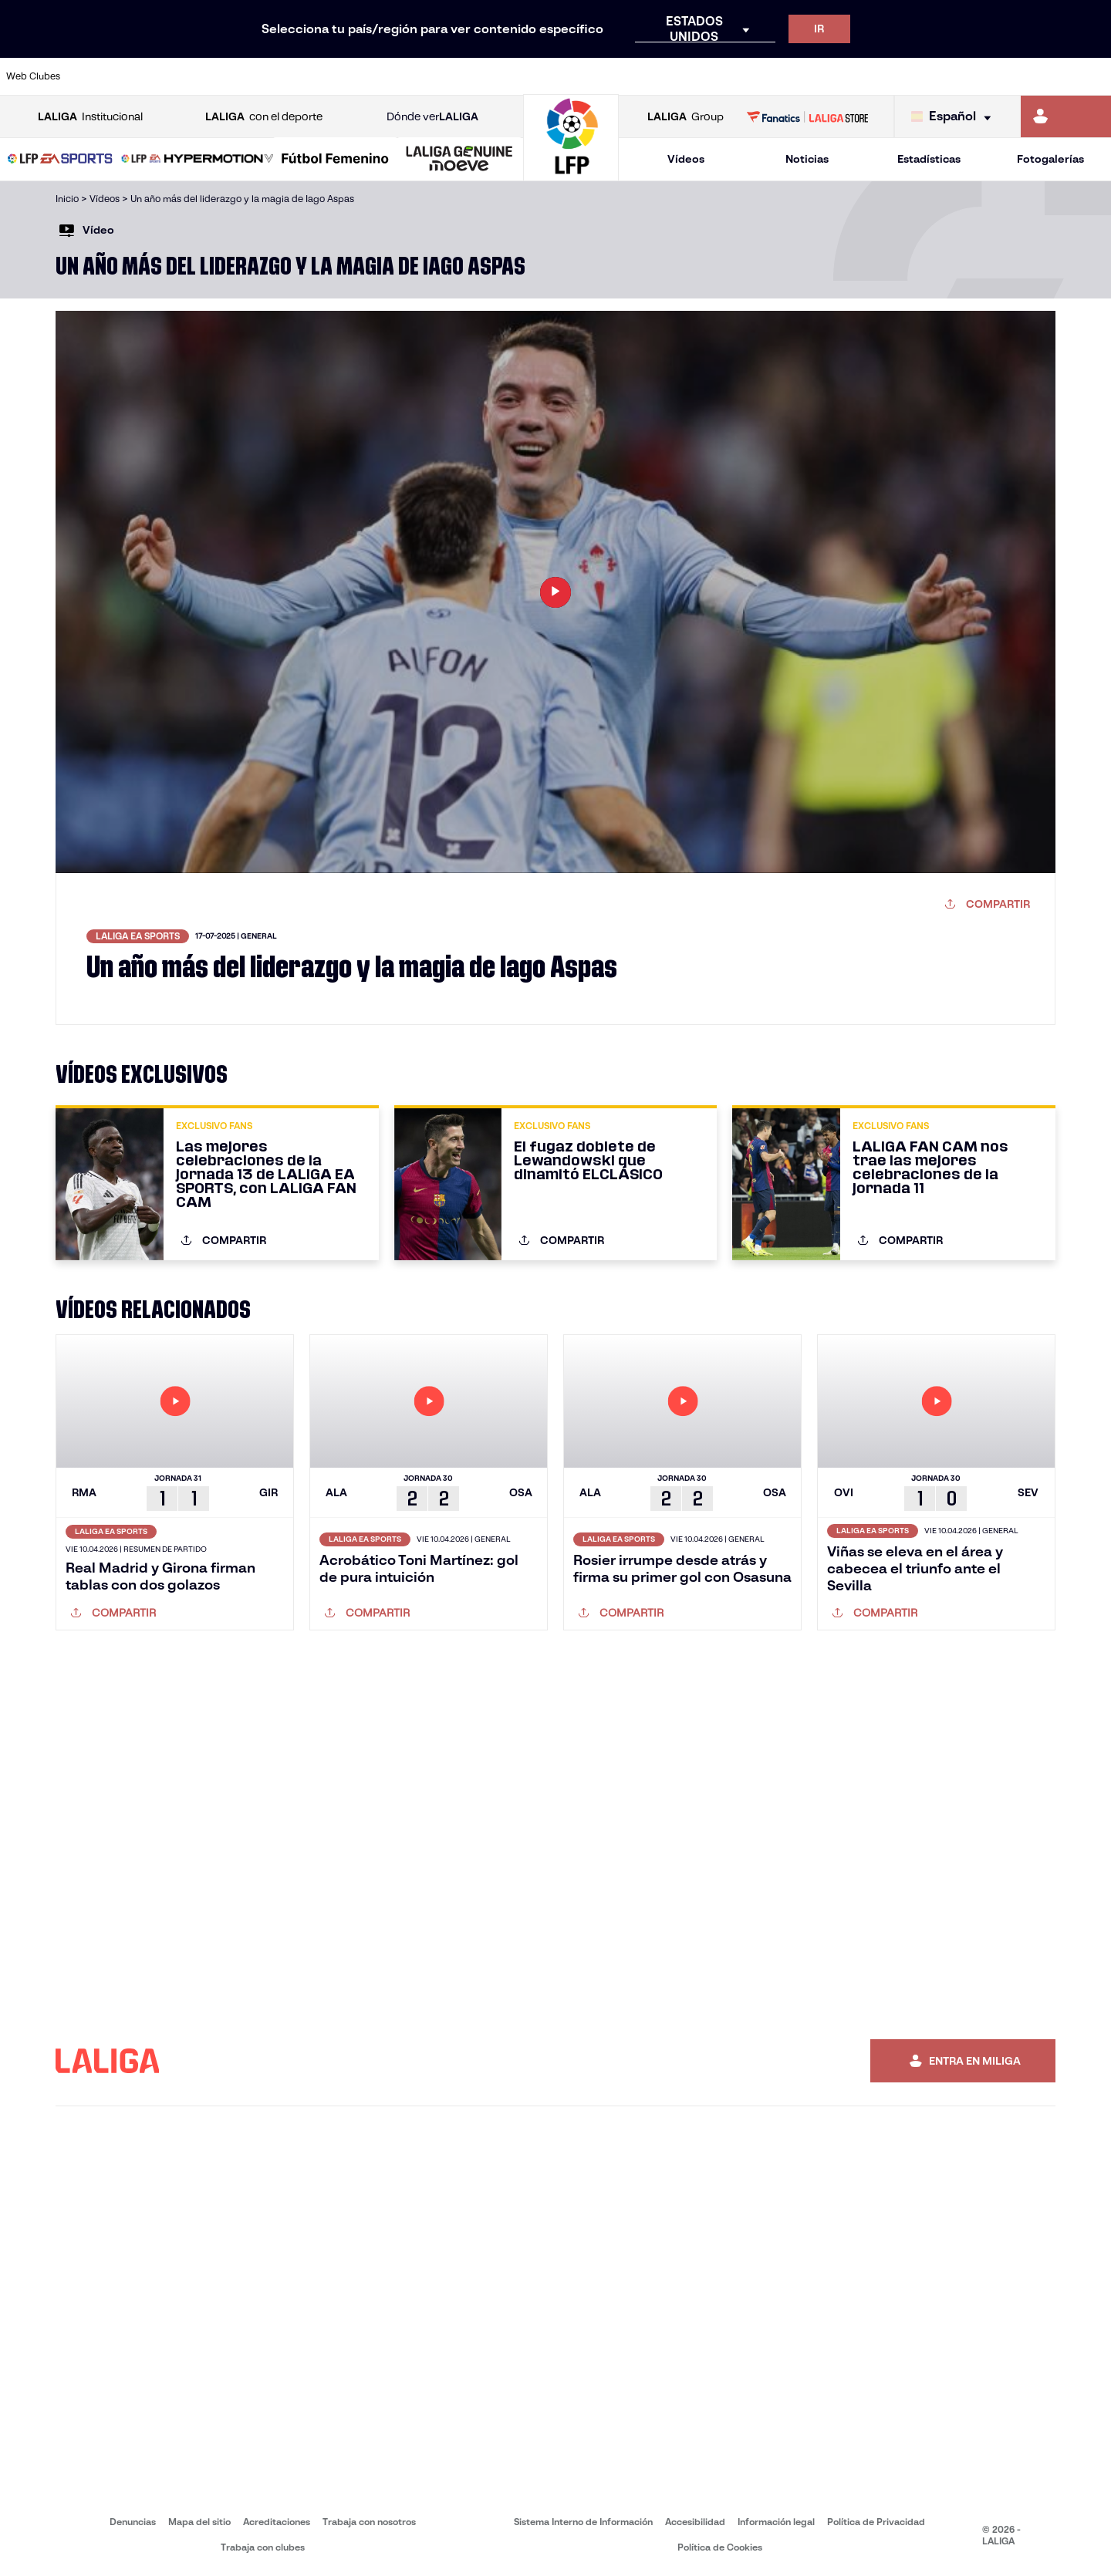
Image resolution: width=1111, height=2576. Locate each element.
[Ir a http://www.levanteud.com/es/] (518, 76)
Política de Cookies (719, 2547)
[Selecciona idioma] (954, 116)
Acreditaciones (276, 2522)
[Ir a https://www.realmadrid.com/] (831, 76)
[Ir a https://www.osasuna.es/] (205, 76)
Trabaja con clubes (263, 2547)
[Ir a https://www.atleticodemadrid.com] (152, 76)
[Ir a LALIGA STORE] (808, 116)
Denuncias (133, 2522)
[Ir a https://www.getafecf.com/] (414, 76)
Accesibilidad (695, 2522)
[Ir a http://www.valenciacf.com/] (1040, 76)
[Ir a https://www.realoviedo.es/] (884, 76)
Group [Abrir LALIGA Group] (685, 116)
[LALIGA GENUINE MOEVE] (459, 159)
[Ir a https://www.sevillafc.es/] (988, 76)
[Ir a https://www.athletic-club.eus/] (101, 76)
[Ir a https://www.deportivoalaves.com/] (257, 76)
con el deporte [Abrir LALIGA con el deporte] (263, 116)
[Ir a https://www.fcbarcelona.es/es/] (361, 76)
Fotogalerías (1050, 159)
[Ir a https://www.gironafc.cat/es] (466, 76)
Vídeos (685, 159)
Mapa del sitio (199, 2522)
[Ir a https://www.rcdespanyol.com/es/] (675, 76)
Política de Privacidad (876, 2522)
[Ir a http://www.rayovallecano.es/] (571, 76)
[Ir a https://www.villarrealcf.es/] (1093, 76)
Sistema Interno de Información (583, 2522)
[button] (60, 159)
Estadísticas (929, 159)
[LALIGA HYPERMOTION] (197, 159)
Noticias (807, 159)
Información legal (776, 2522)
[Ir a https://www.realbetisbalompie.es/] (780, 76)
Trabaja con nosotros (369, 2522)
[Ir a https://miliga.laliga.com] (1066, 116)
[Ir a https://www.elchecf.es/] (309, 76)
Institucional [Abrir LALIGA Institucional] (90, 116)
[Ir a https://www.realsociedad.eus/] (936, 76)
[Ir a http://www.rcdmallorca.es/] (727, 76)
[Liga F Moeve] (335, 159)
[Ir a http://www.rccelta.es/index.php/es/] (623, 76)
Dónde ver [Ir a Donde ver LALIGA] (432, 116)
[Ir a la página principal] (571, 173)
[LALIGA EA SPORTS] (60, 160)
